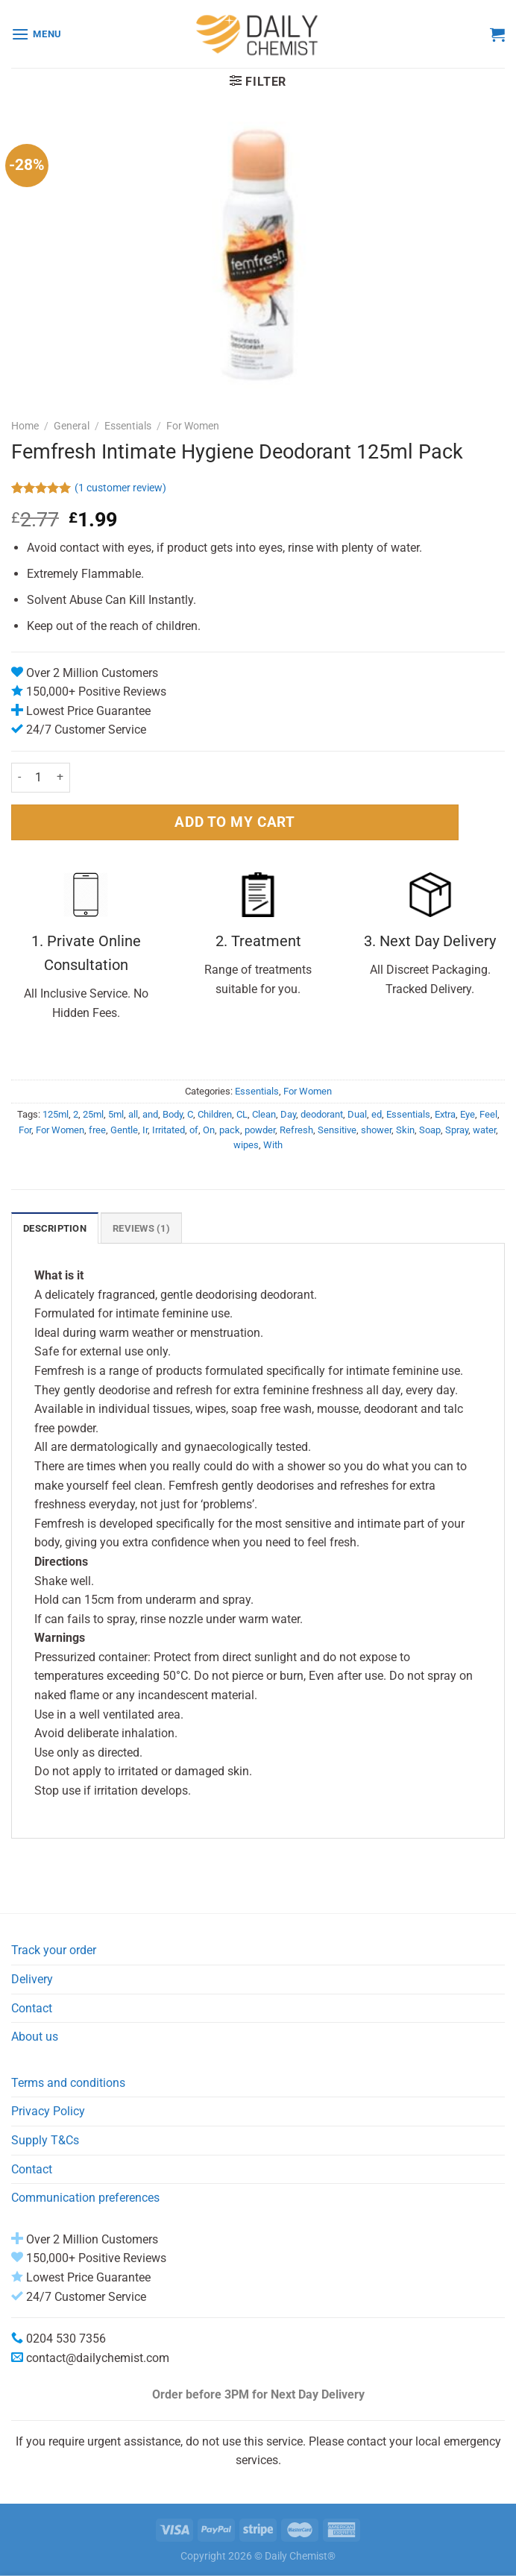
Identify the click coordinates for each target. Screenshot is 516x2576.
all (133, 1114)
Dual (357, 1114)
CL (242, 1114)
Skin (405, 1130)
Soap (430, 1130)
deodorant (322, 1114)
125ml (56, 1114)
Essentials (127, 426)
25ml (93, 1114)
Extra (445, 1114)
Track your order (53, 1950)
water (484, 1130)
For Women (192, 426)
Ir (145, 1130)
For (25, 1130)
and (150, 1114)
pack (229, 1130)
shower (376, 1130)
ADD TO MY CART (234, 822)
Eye (467, 1114)
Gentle (124, 1130)
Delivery (32, 1979)
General (71, 426)
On (209, 1130)
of (193, 1130)
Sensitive (337, 1130)
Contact (31, 2008)
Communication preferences (85, 2198)
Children (215, 1114)
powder (260, 1130)
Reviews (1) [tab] (141, 1228)
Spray (456, 1130)
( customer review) (120, 488)
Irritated (168, 1130)
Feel (488, 1114)
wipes (246, 1144)
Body (173, 1114)
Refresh (296, 1130)
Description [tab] (54, 1228)
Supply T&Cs (45, 2140)
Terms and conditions (68, 2083)
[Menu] (36, 34)
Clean (264, 1114)
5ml (116, 1114)
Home (25, 426)
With (273, 1144)
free (97, 1130)
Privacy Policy (48, 2111)
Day (288, 1114)
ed (376, 1114)
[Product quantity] (39, 778)
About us (34, 2036)
